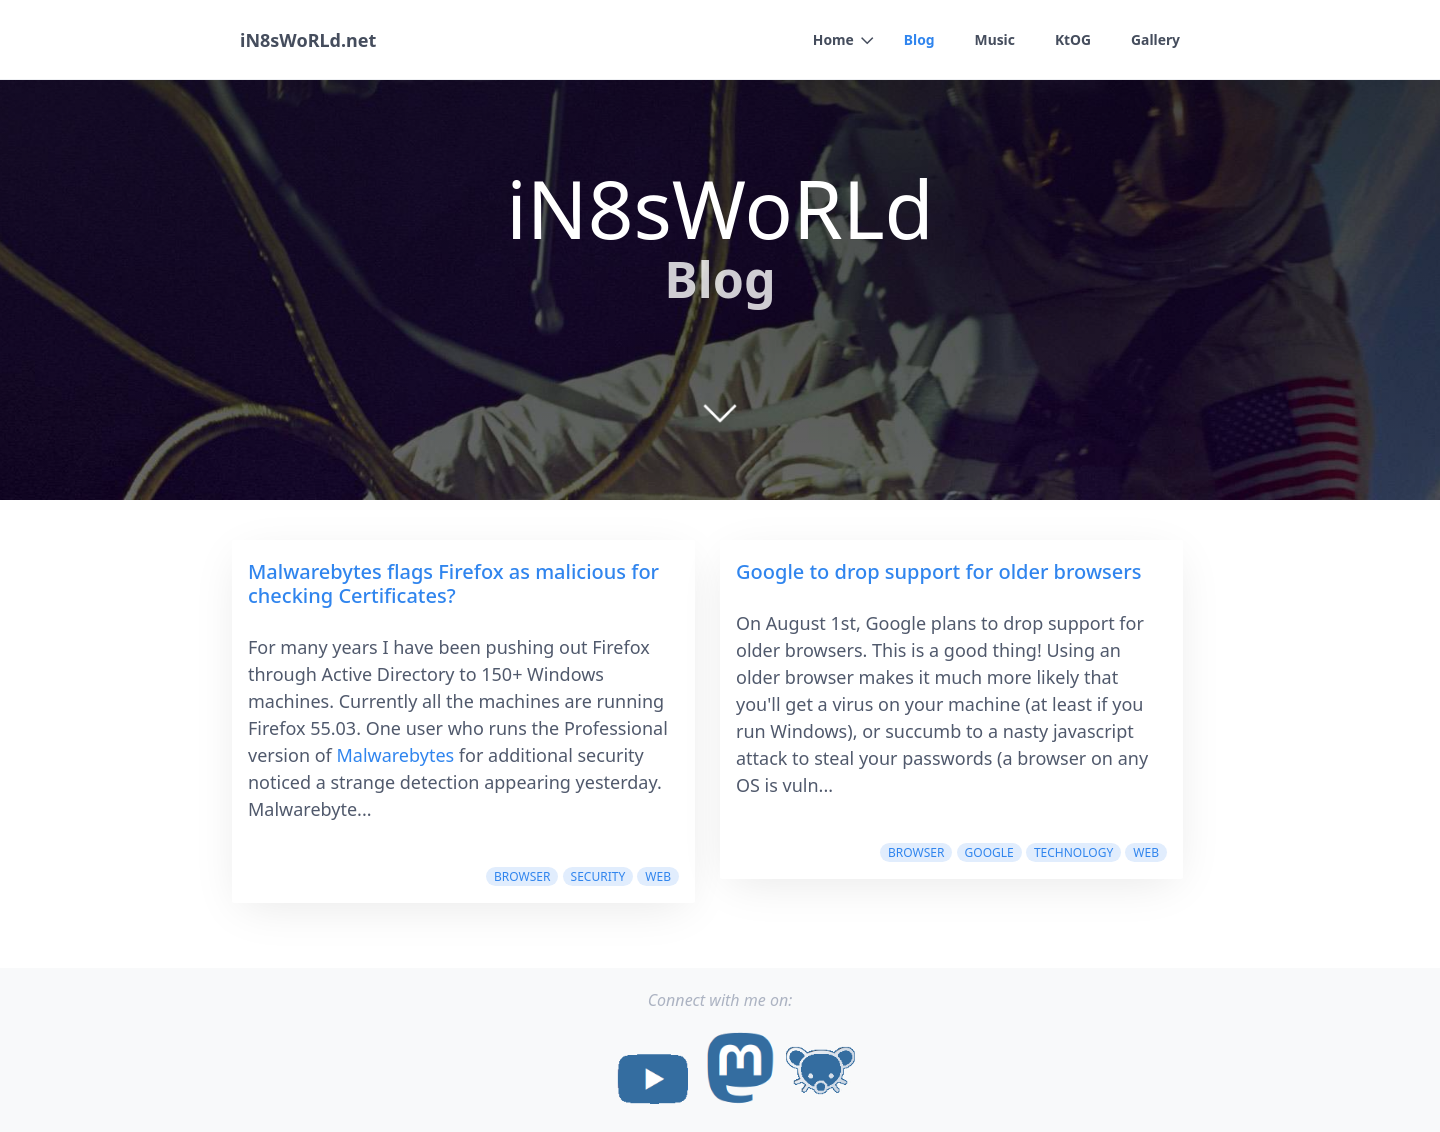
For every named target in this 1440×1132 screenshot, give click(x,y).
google (989, 852)
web (658, 876)
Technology (1073, 852)
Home (831, 40)
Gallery (1155, 40)
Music (993, 40)
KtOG (1072, 40)
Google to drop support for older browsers (938, 571)
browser (522, 876)
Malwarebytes (395, 755)
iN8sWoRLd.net (308, 40)
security (598, 876)
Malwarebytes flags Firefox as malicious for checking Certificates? (453, 583)
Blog (917, 40)
